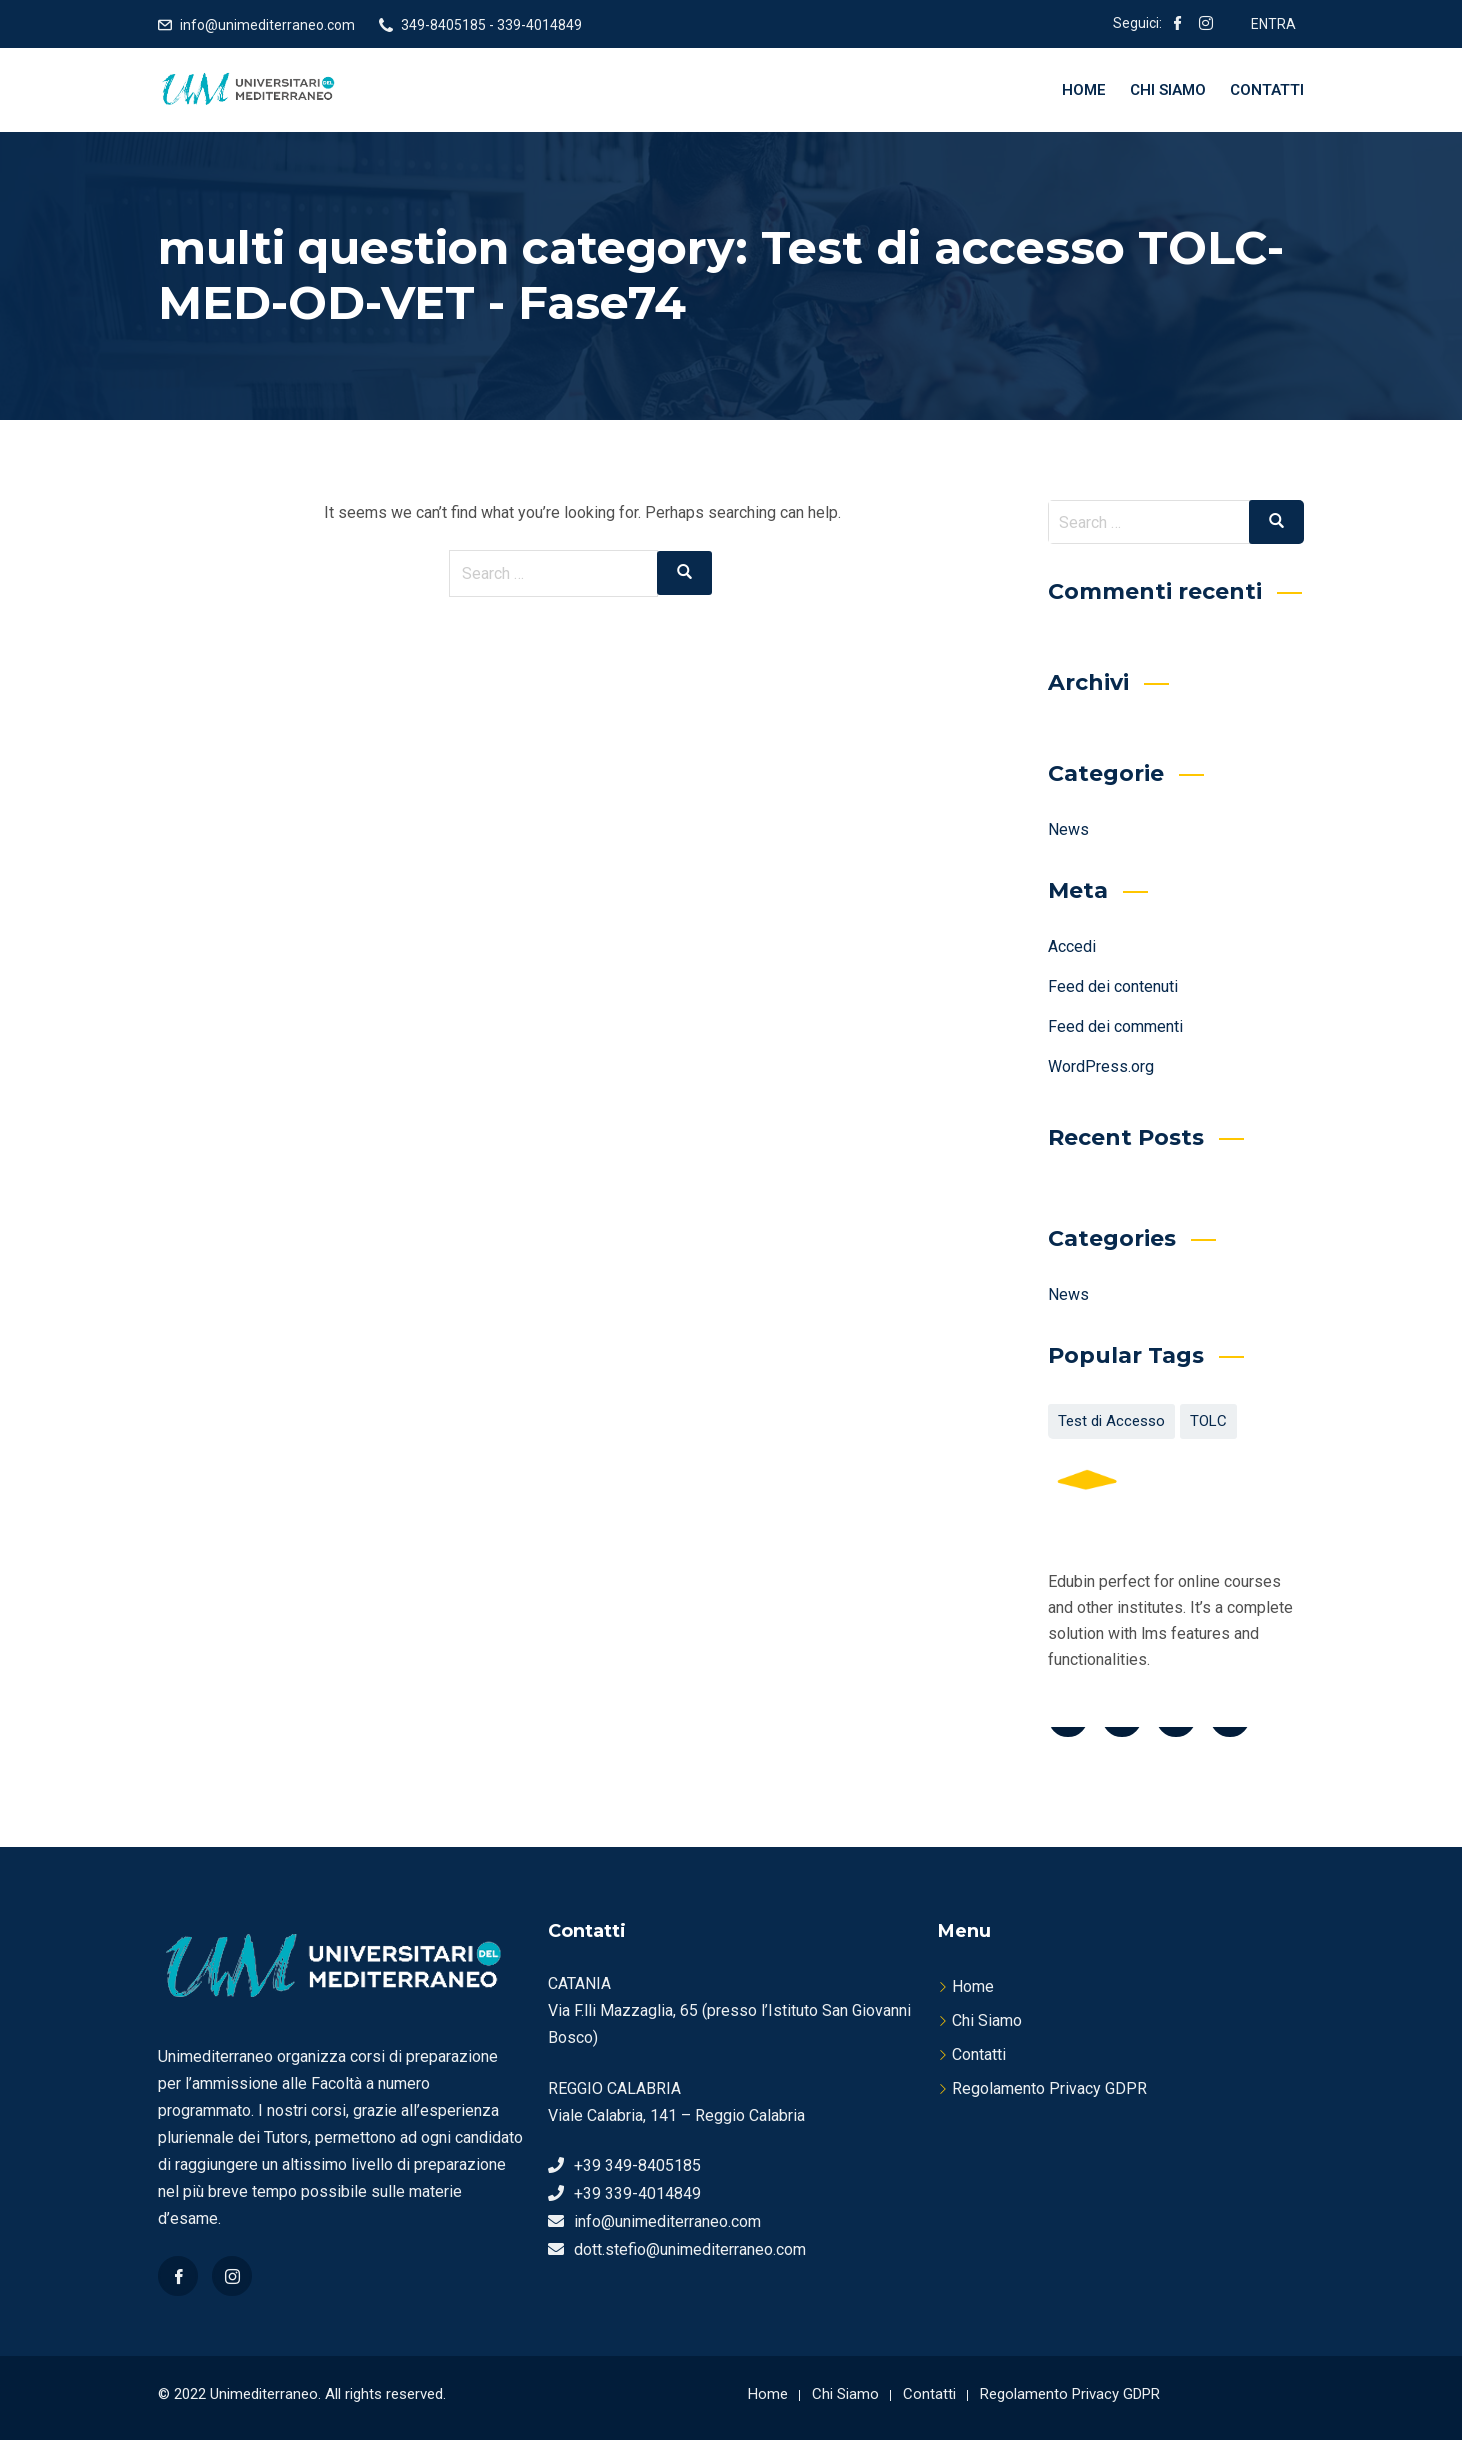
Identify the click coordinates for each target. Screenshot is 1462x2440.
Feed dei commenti (1115, 1026)
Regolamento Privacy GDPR (1049, 2088)
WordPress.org (1101, 1066)
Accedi (1072, 946)
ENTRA (1273, 24)
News (1068, 829)
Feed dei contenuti (1113, 986)
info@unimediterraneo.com (267, 25)
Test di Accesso (1111, 1421)
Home (1084, 90)
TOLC (1208, 1421)
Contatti (1267, 90)
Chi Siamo (1168, 90)
